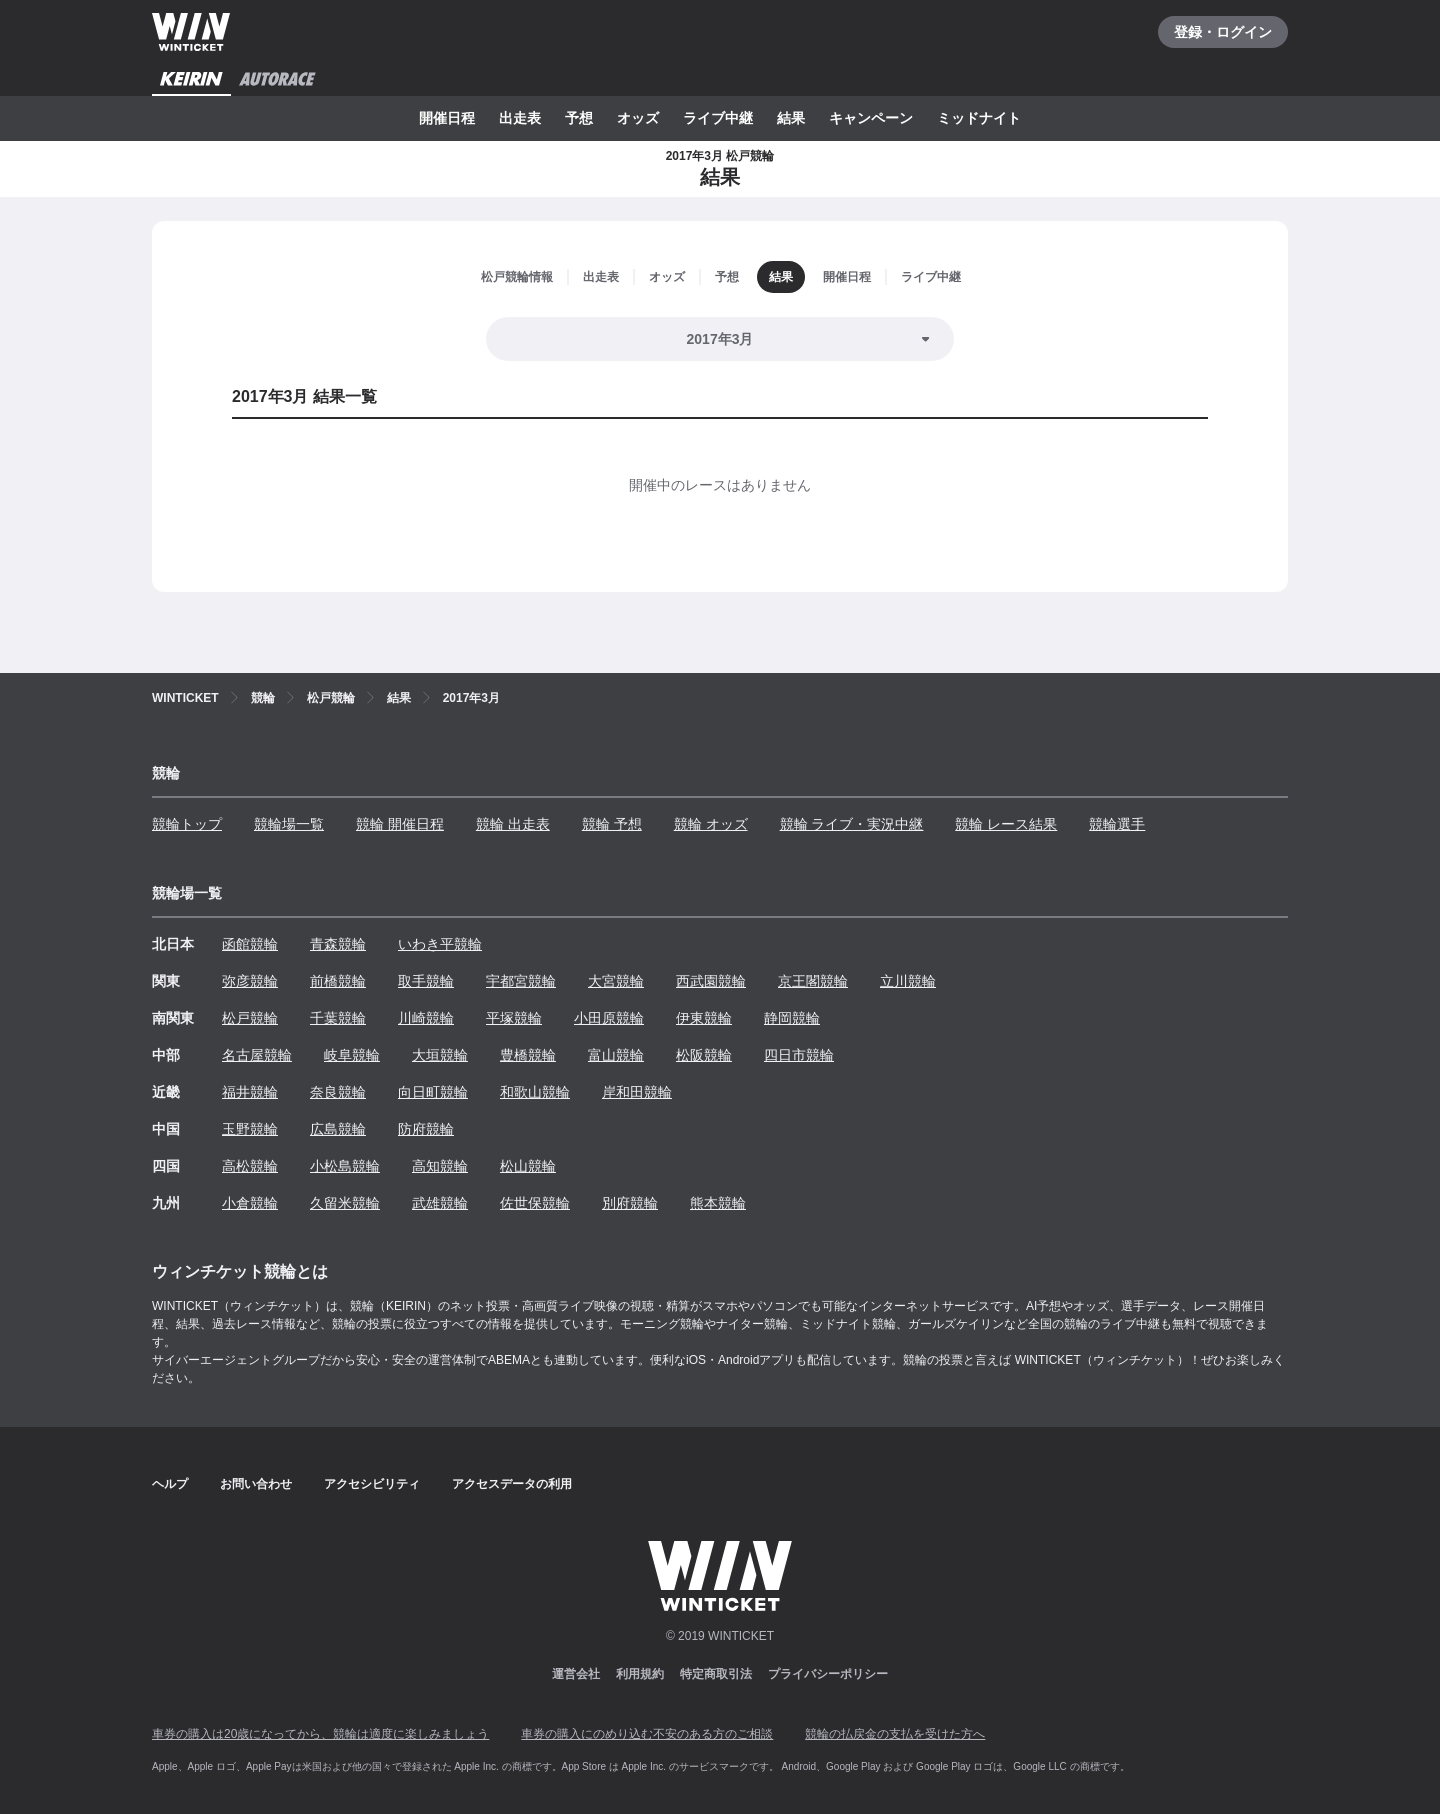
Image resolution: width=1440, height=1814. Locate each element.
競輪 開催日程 (400, 824)
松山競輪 (528, 1166)
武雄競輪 (440, 1203)
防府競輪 (426, 1129)
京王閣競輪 (813, 981)
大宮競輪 (616, 981)
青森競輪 (338, 944)
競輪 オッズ (711, 824)
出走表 (520, 118)
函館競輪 (250, 944)
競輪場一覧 (289, 824)
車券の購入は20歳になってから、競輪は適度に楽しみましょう (320, 1734)
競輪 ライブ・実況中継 (852, 824)
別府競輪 (630, 1203)
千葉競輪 (338, 1018)
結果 (791, 118)
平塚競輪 (514, 1018)
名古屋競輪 (257, 1055)
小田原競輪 (609, 1018)
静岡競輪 (792, 1018)
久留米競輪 (345, 1203)
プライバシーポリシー (828, 1674)
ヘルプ (170, 1484)
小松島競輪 (345, 1166)
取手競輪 (426, 981)
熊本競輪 (718, 1203)
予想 (579, 118)
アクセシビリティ (372, 1484)
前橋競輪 (338, 981)
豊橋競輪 (528, 1055)
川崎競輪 (426, 1018)
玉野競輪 (250, 1129)
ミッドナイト (979, 118)
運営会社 (576, 1674)
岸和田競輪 (637, 1092)
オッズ (638, 118)
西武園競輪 (711, 981)
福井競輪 (250, 1092)
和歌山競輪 (535, 1092)
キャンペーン (871, 118)
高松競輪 (250, 1166)
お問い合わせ (256, 1484)
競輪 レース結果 (1006, 824)
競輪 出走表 (513, 824)
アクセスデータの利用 (512, 1484)
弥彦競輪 (250, 981)
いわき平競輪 (440, 944)
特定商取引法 (716, 1674)
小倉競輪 (250, 1203)
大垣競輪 (440, 1055)
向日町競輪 (433, 1092)
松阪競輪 (704, 1055)
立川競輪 (908, 981)
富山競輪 (616, 1055)
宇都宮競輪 (521, 981)
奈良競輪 (338, 1092)
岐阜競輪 (352, 1055)
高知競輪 (440, 1166)
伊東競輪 (704, 1018)
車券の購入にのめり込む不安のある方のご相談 (647, 1734)
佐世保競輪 (535, 1203)
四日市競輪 (799, 1055)
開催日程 (447, 118)
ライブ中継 (718, 118)
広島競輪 (338, 1129)
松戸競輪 (250, 1018)
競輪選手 (1117, 824)
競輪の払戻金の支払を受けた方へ (895, 1734)
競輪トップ (187, 824)
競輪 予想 (612, 824)
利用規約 (640, 1674)
